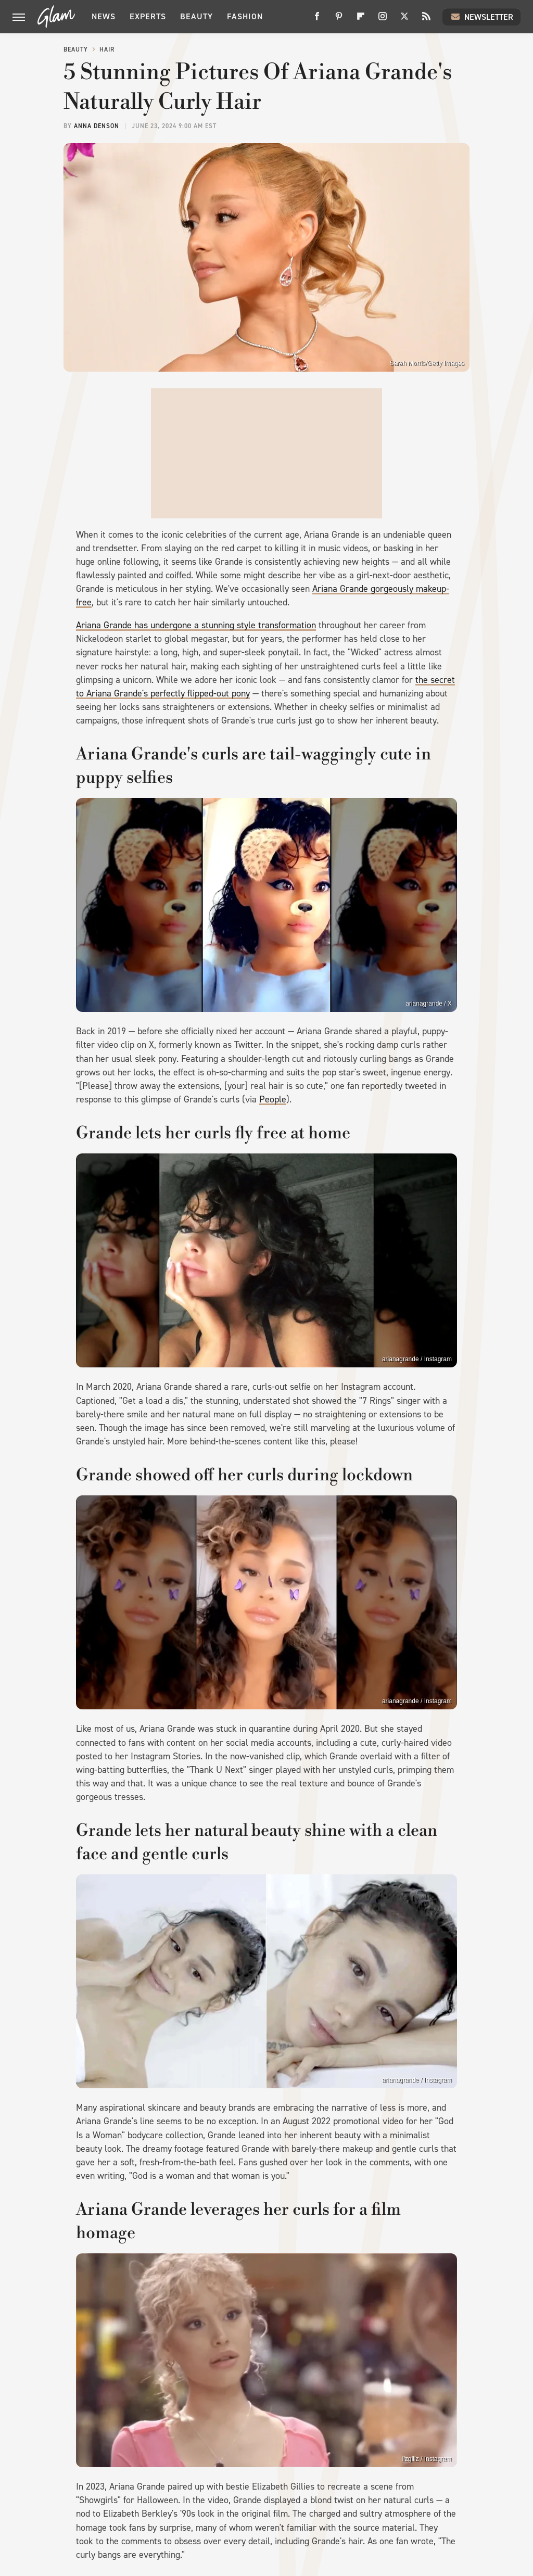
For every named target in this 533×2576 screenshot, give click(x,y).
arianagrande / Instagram (417, 2080)
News (104, 16)
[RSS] (426, 20)
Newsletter (481, 16)
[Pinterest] (339, 20)
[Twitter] (404, 20)
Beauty (196, 16)
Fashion (245, 16)
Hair (107, 49)
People (272, 1099)
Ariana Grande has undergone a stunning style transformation (196, 625)
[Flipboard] (360, 20)
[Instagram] (382, 20)
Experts (148, 16)
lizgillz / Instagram (427, 2459)
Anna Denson (96, 126)
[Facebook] (317, 20)
